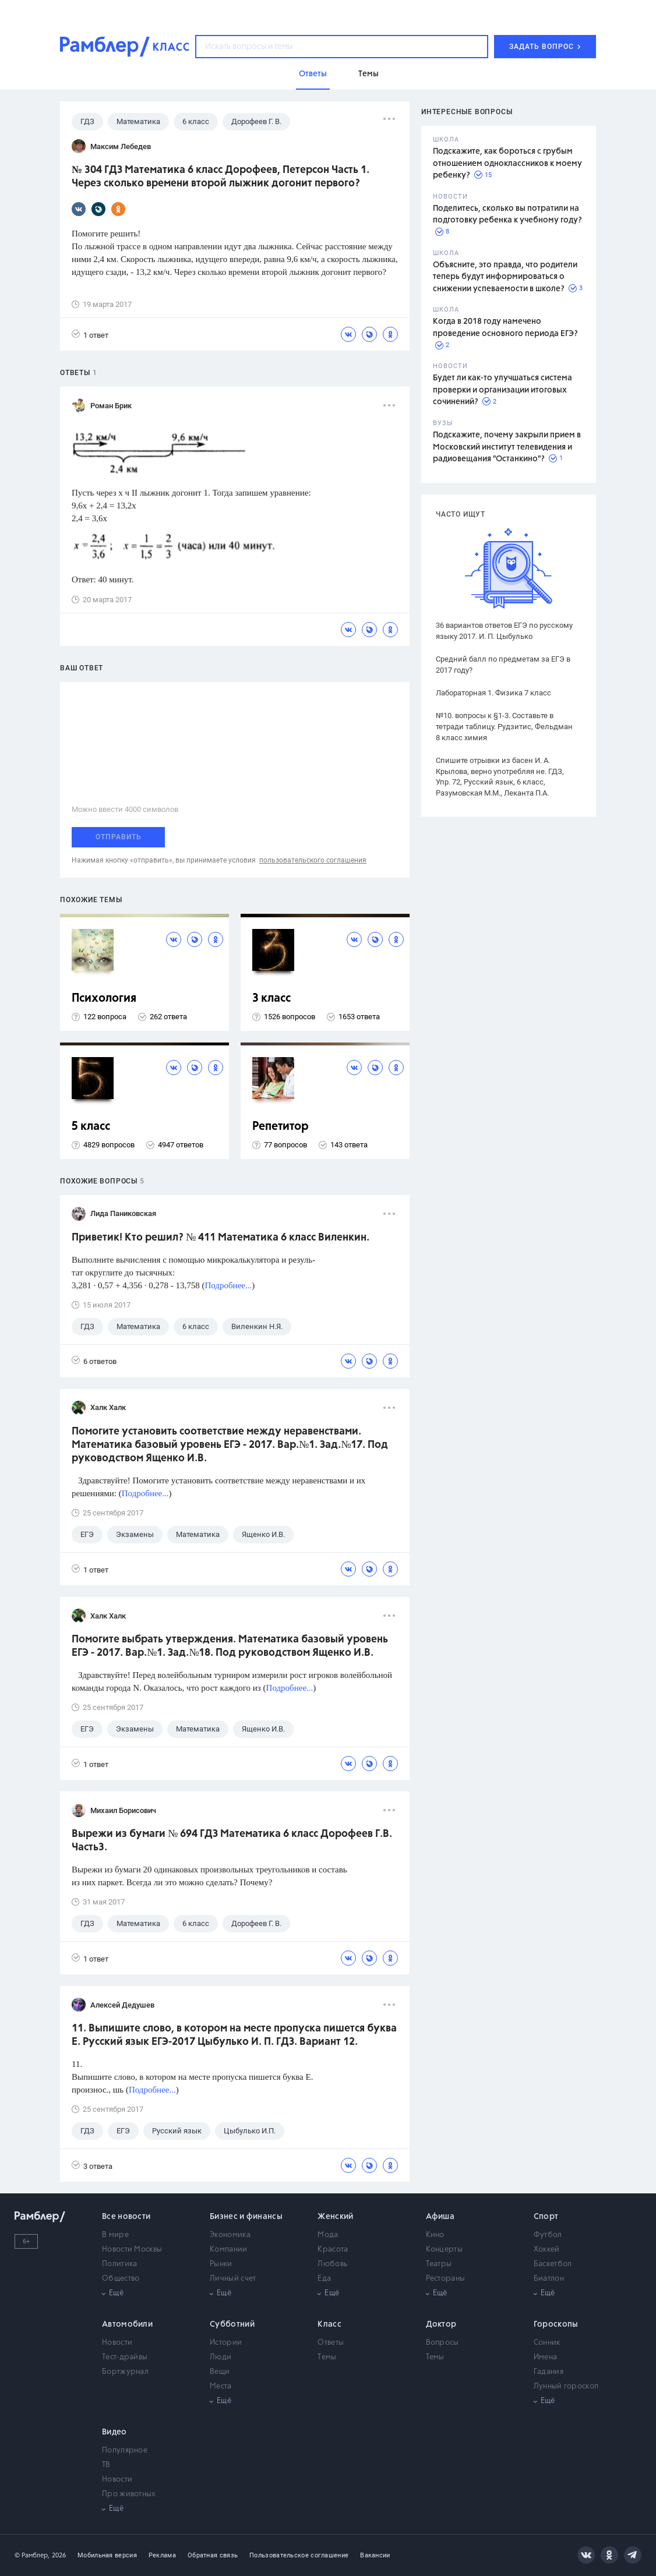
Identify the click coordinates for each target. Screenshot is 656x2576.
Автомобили (127, 2324)
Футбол (548, 2235)
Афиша (440, 2217)
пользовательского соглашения (312, 860)
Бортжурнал (125, 2372)
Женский (335, 2217)
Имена (546, 2357)
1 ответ (90, 335)
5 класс (91, 1127)
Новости (117, 2343)
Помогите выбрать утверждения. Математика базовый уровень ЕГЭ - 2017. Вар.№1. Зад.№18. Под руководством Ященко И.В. (230, 1646)
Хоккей (547, 2249)
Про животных (129, 2494)
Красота (333, 2249)
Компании (228, 2249)
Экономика (230, 2235)
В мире (115, 2235)
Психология (104, 998)
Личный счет (233, 2278)
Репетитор (280, 1127)
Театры (439, 2264)
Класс (329, 2324)
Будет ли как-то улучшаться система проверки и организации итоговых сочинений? (502, 390)
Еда (324, 2278)
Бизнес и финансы (246, 2217)
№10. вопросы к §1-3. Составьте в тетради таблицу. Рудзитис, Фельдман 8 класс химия (504, 726)
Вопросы (442, 2343)
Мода (328, 2235)
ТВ (106, 2465)
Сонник (547, 2343)
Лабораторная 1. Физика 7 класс (493, 692)
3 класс (271, 998)
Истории (226, 2343)
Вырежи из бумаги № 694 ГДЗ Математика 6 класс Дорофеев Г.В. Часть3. (232, 1841)
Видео (114, 2432)
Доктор (441, 2324)
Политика (119, 2264)
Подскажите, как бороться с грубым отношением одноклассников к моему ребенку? (507, 163)
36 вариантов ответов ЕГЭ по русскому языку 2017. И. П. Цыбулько (504, 631)
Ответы (331, 2343)
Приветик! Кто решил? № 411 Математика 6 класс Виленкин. (220, 1237)
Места (221, 2386)
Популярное (124, 2450)
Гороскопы (556, 2324)
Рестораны (445, 2278)
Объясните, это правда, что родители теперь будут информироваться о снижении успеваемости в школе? (505, 277)
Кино (435, 2235)
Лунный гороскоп (566, 2386)
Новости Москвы (132, 2249)
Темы (327, 2357)
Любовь (332, 2264)
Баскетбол (553, 2264)
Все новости (126, 2217)
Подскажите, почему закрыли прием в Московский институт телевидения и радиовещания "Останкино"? (507, 447)
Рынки (221, 2264)
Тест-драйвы (124, 2357)
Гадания (548, 2372)
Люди (220, 2357)
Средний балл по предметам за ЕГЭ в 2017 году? (503, 664)
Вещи (220, 2372)
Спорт (546, 2217)
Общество (120, 2278)
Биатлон (549, 2278)
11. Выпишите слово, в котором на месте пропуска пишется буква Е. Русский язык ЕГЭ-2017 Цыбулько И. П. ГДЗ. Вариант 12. (234, 2035)
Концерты (444, 2249)
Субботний (232, 2324)
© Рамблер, (32, 2555)
